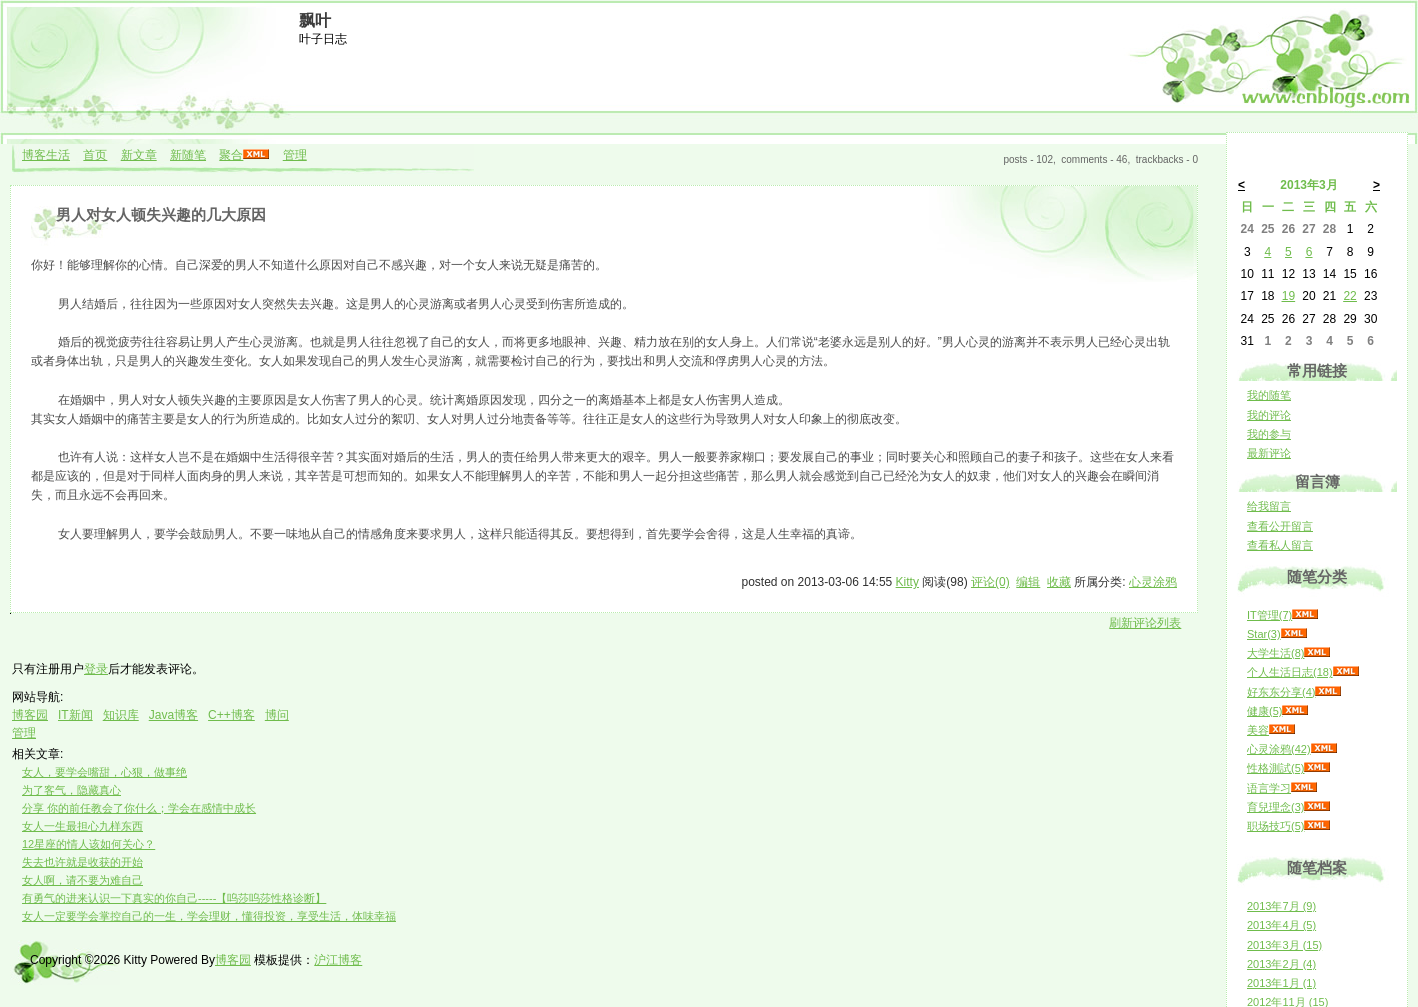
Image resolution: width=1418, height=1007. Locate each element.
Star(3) (1264, 634)
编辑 (1028, 582)
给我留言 (1269, 506)
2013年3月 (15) (1284, 945)
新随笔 (188, 155)
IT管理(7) (1269, 615)
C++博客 (231, 715)
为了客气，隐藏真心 (71, 790)
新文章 (139, 155)
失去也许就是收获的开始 (82, 862)
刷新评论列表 (1145, 623)
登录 (96, 669)
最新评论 (1269, 453)
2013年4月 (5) (1281, 925)
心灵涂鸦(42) (1279, 749)
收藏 (1059, 582)
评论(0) (990, 582)
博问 (277, 715)
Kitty (907, 582)
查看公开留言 (1280, 526)
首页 (95, 155)
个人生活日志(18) (1290, 672)
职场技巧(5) (1275, 826)
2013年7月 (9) (1281, 906)
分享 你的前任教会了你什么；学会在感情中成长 (139, 808)
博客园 (30, 715)
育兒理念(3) (1275, 807)
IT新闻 (75, 715)
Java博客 (173, 715)
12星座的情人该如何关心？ (88, 844)
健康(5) (1264, 711)
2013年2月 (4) (1281, 964)
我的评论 (1269, 415)
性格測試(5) (1275, 768)
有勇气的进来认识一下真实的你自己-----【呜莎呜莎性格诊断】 (174, 898)
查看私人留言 (1280, 545)
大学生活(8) (1275, 653)
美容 (1258, 730)
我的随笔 (1269, 395)
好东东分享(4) (1281, 692)
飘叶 (315, 20)
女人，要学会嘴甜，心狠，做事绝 (104, 772)
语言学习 (1269, 788)
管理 (295, 155)
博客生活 (46, 155)
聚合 (231, 155)
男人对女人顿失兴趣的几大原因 (161, 215)
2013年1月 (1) (1281, 983)
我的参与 (1269, 434)
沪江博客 (338, 960)
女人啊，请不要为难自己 (82, 880)
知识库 (121, 715)
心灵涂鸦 (1153, 582)
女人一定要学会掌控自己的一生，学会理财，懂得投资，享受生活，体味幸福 (209, 916)
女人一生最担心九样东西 (82, 826)
